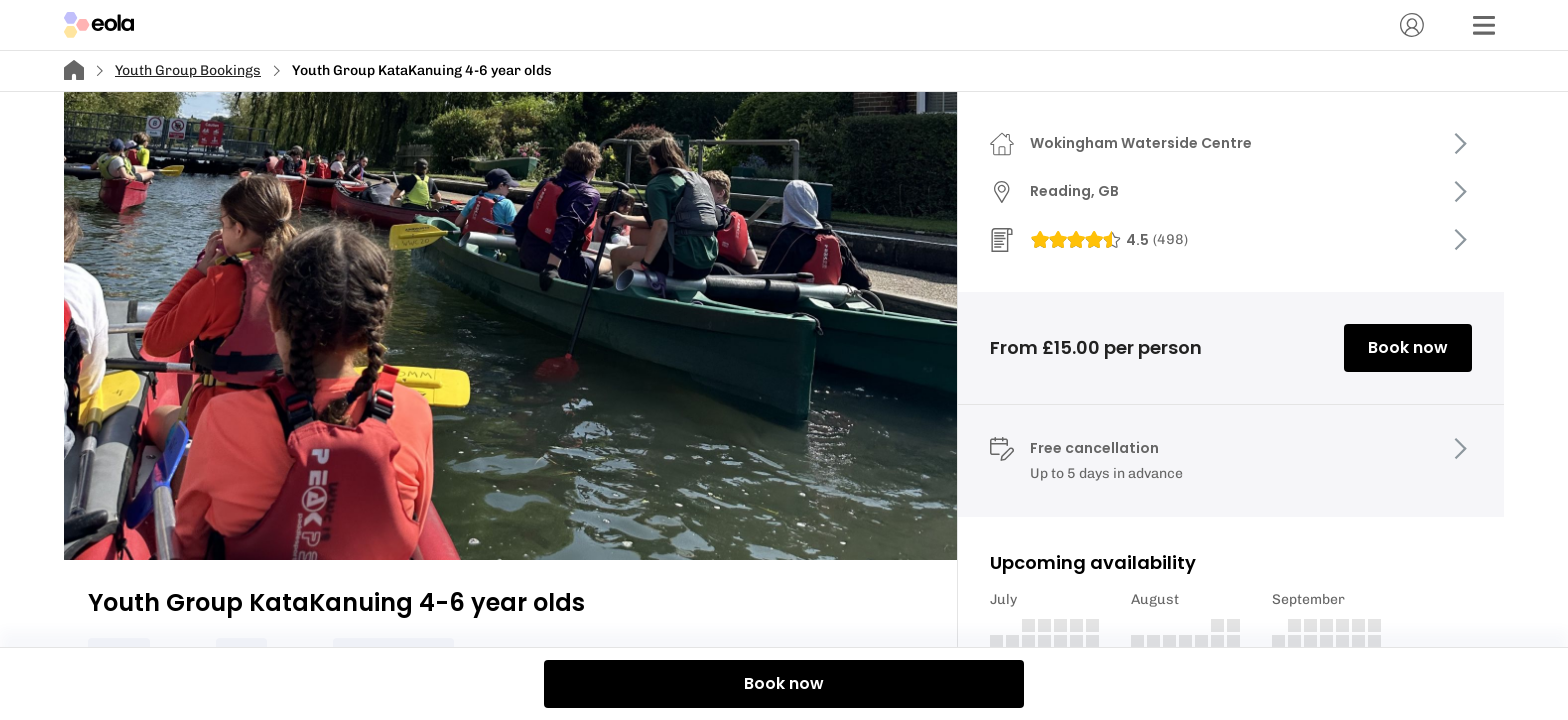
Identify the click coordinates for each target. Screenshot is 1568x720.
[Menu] (1484, 25)
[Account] (1412, 25)
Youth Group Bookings (188, 70)
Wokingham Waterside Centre (1141, 143)
